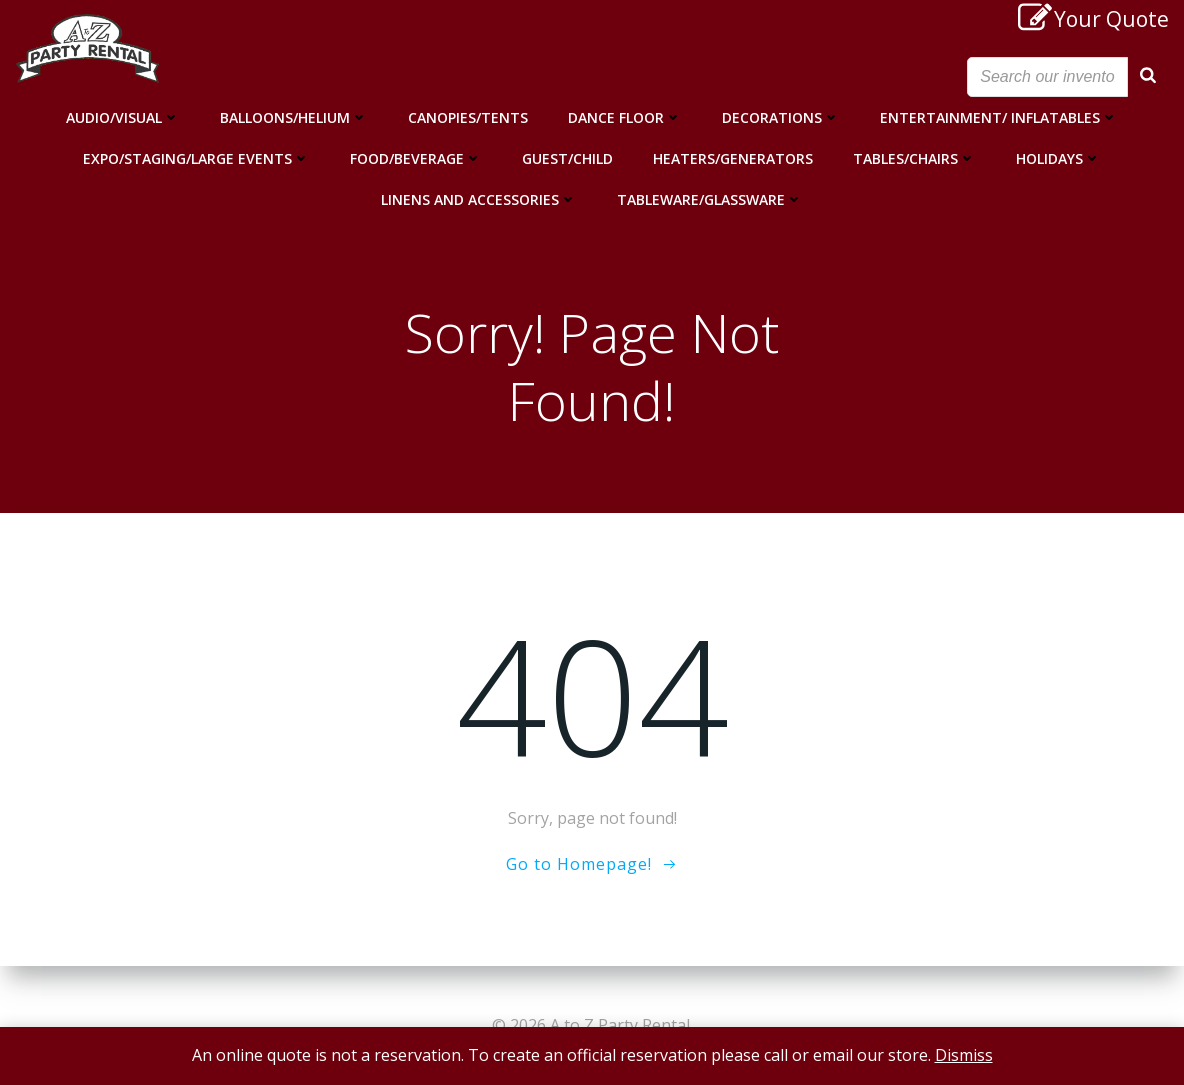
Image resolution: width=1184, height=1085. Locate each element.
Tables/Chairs (914, 157)
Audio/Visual (123, 116)
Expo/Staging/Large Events (196, 157)
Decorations (781, 116)
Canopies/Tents (468, 116)
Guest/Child (567, 157)
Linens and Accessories (479, 198)
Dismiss (964, 1055)
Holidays (1058, 157)
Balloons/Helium (294, 116)
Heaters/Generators (733, 157)
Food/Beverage (416, 157)
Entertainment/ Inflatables (999, 116)
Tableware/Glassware (710, 198)
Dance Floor (625, 116)
